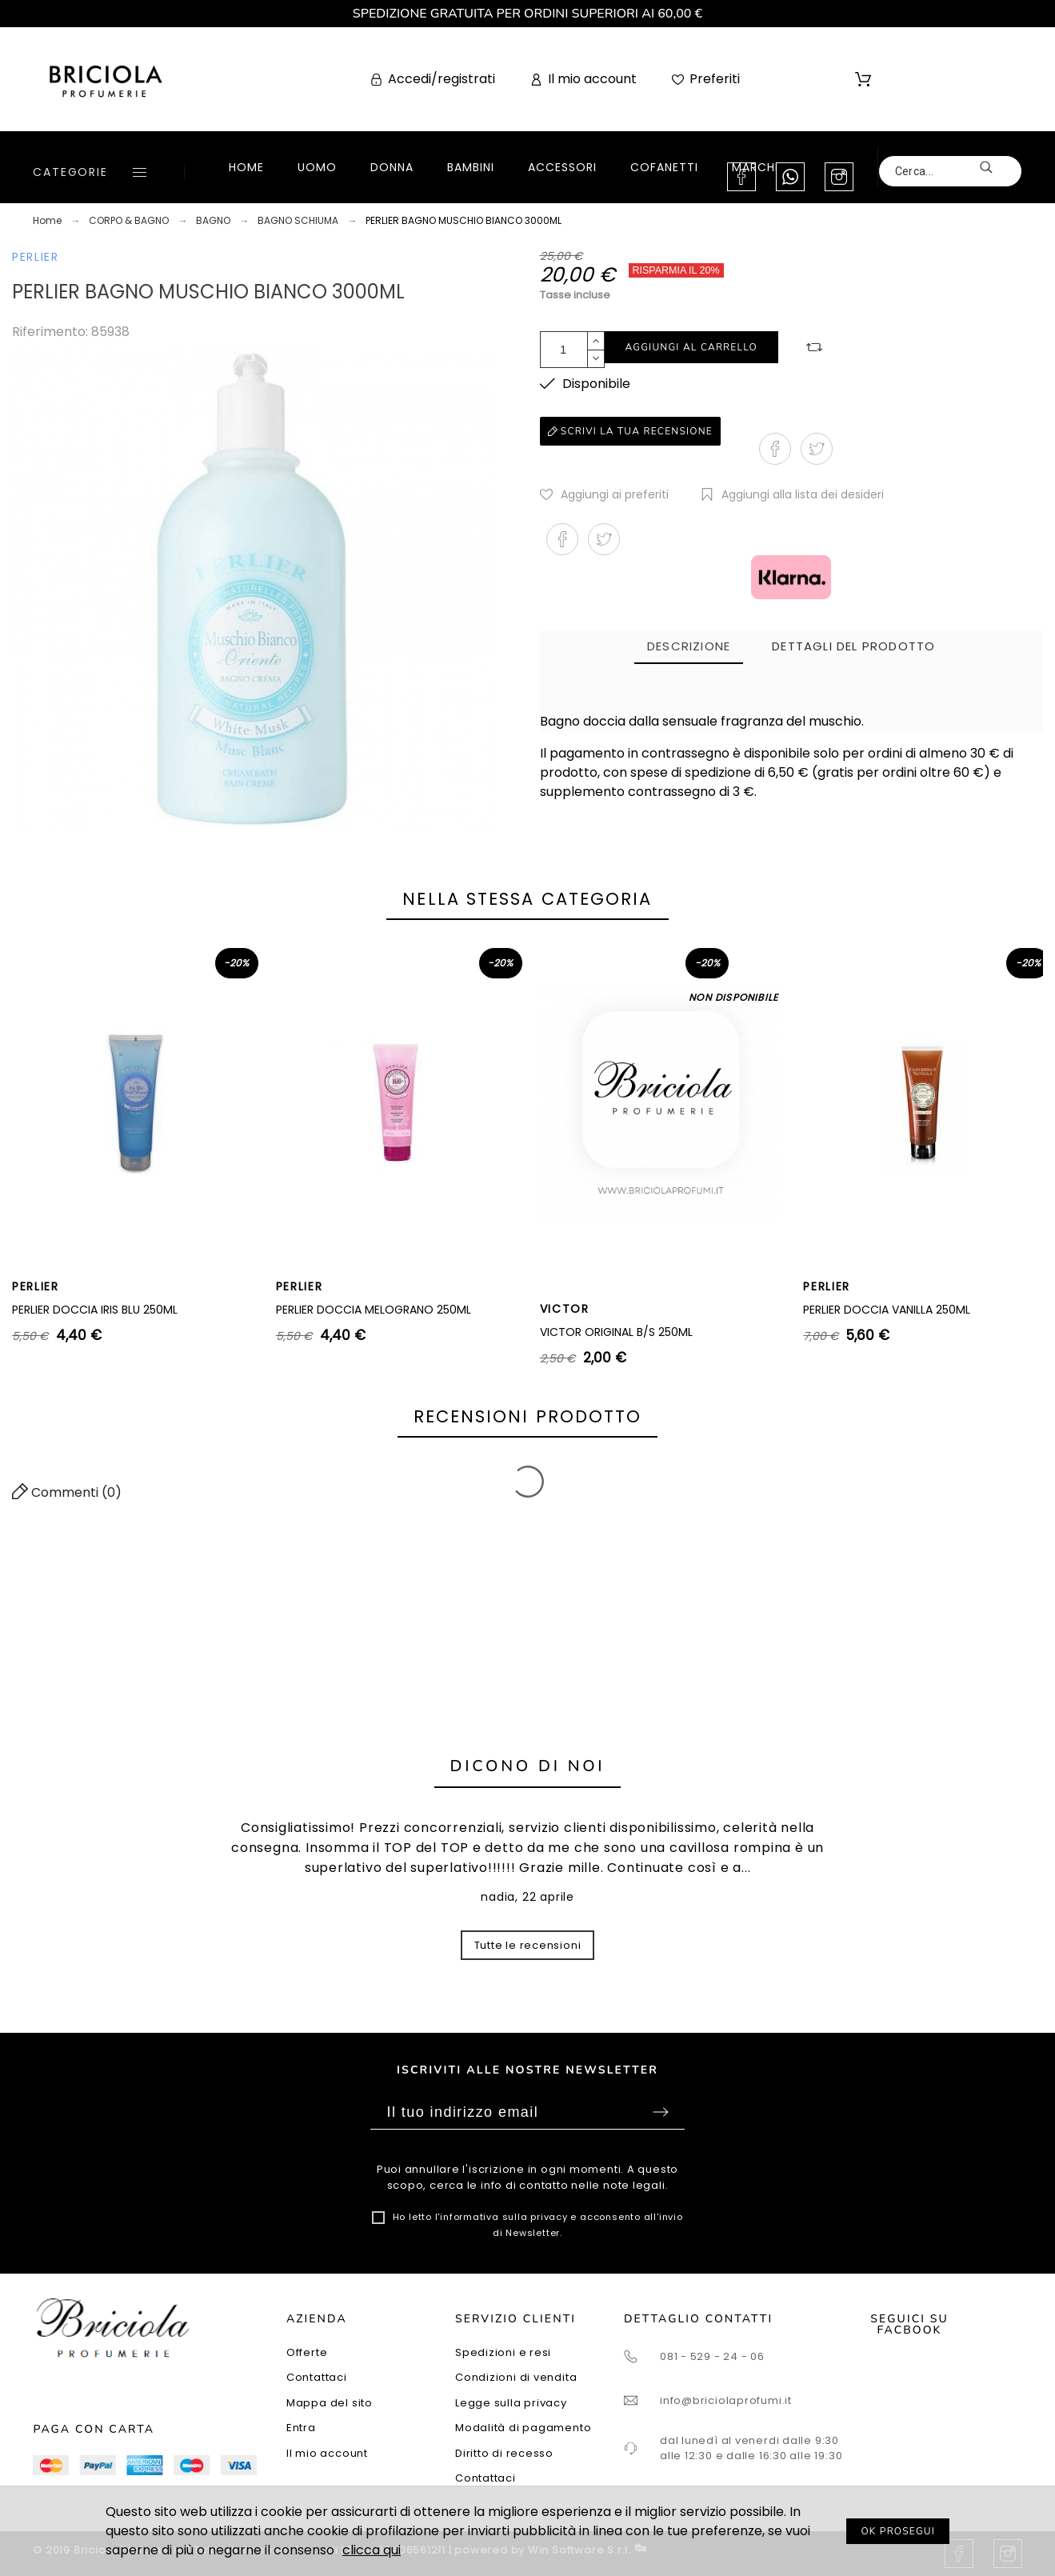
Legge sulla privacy (511, 2402)
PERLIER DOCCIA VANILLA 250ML (886, 1310)
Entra (301, 2427)
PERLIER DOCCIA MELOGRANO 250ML (373, 1310)
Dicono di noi (527, 1766)
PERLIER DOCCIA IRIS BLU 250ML (95, 1310)
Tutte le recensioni (527, 1945)
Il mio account (327, 2453)
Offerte (306, 2352)
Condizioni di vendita (516, 2377)
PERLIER (35, 257)
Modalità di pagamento (523, 2427)
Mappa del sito (329, 2402)
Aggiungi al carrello (691, 347)
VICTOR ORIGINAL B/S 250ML (616, 1332)
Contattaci (316, 2377)
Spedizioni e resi (503, 2352)
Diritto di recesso (504, 2453)
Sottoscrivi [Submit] (661, 2112)
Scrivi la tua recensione (630, 431)
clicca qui (371, 2550)
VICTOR (564, 1309)
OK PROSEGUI (898, 2531)
